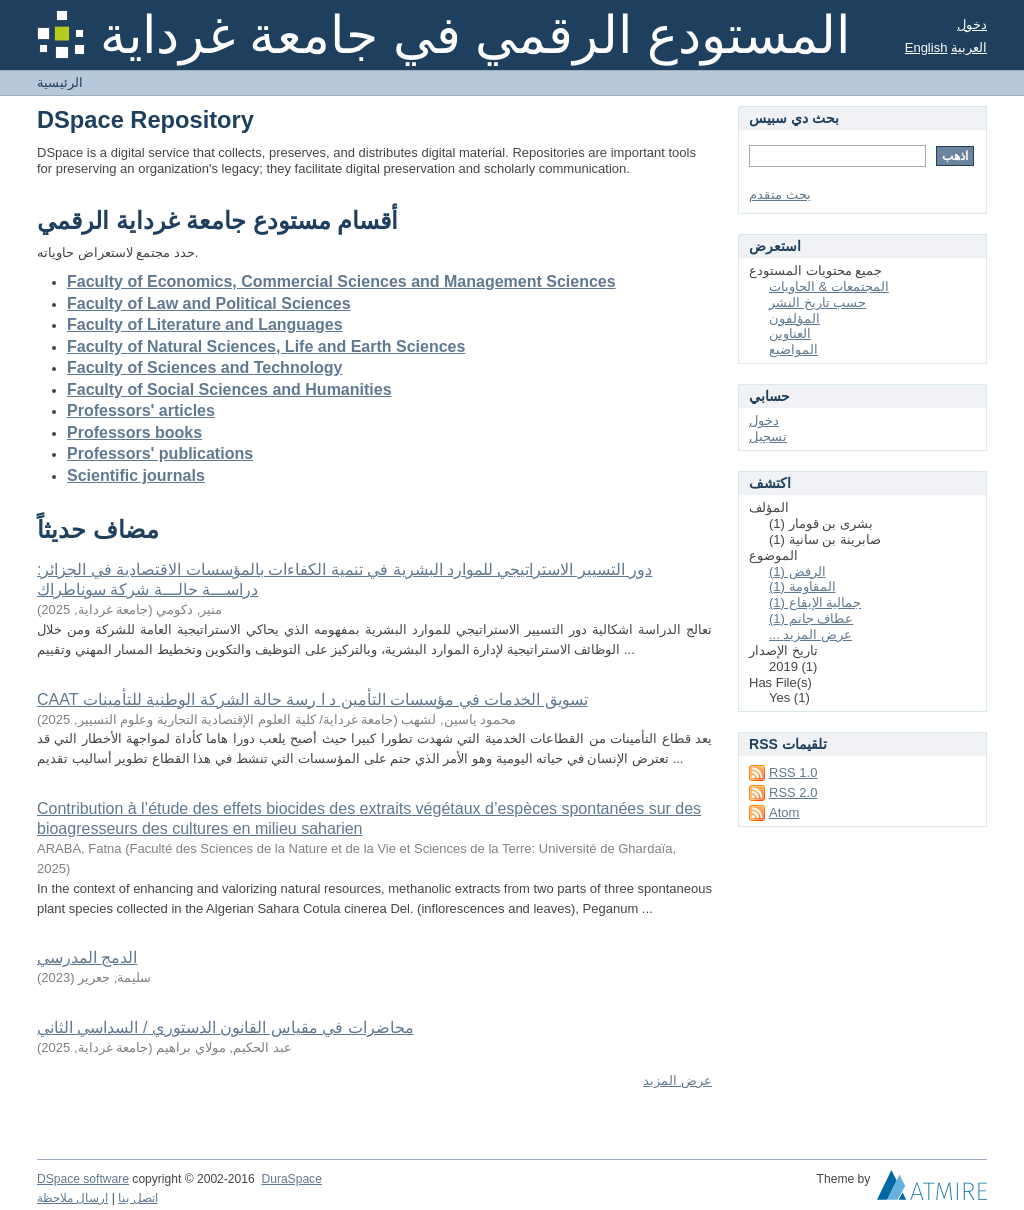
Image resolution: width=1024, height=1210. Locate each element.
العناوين (790, 333)
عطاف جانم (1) (811, 618)
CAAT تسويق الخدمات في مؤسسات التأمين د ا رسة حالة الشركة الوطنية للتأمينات (312, 699)
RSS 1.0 (793, 772)
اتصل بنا (137, 1198)
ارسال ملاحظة (72, 1198)
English (926, 47)
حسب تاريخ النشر (817, 302)
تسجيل (768, 436)
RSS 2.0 (793, 792)
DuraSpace (291, 1179)
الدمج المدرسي (87, 957)
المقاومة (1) (802, 586)
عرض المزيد (677, 1080)
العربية (969, 47)
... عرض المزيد (810, 634)
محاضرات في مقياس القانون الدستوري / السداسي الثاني (225, 1027)
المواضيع (793, 349)
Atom (784, 812)
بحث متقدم (780, 194)
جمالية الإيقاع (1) (815, 602)
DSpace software (83, 1179)
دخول (972, 24)
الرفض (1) (797, 571)
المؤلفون (794, 318)
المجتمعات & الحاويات (829, 286)
